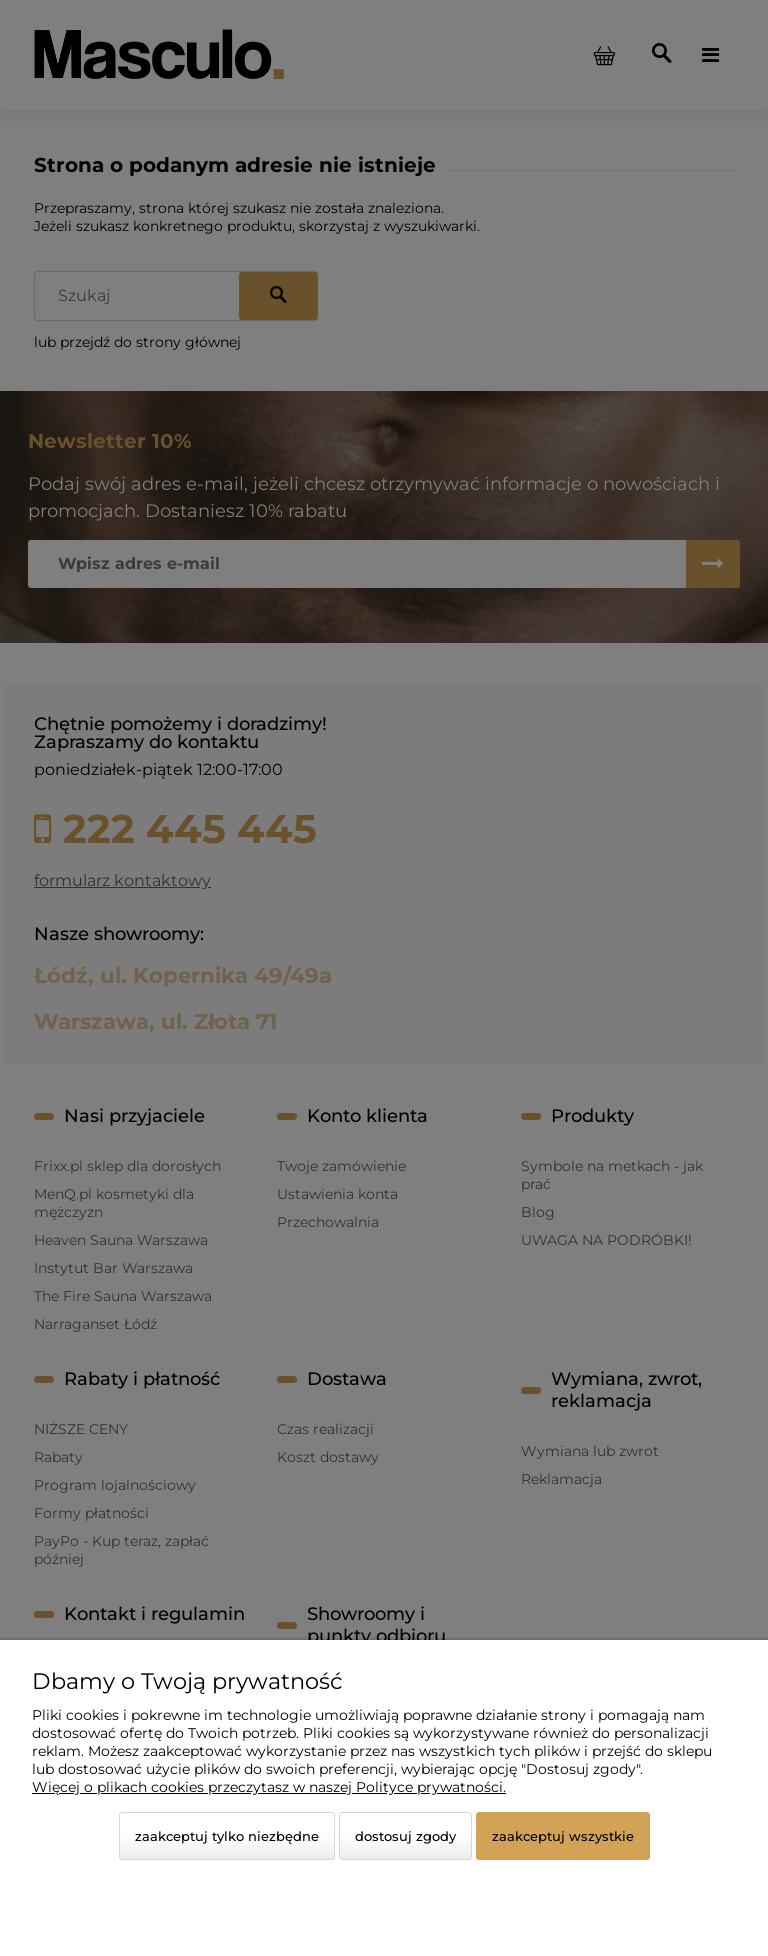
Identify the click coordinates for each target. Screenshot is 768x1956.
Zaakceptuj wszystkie (563, 1836)
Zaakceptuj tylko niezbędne (227, 1836)
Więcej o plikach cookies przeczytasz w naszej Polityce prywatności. (269, 1787)
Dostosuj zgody (405, 1836)
